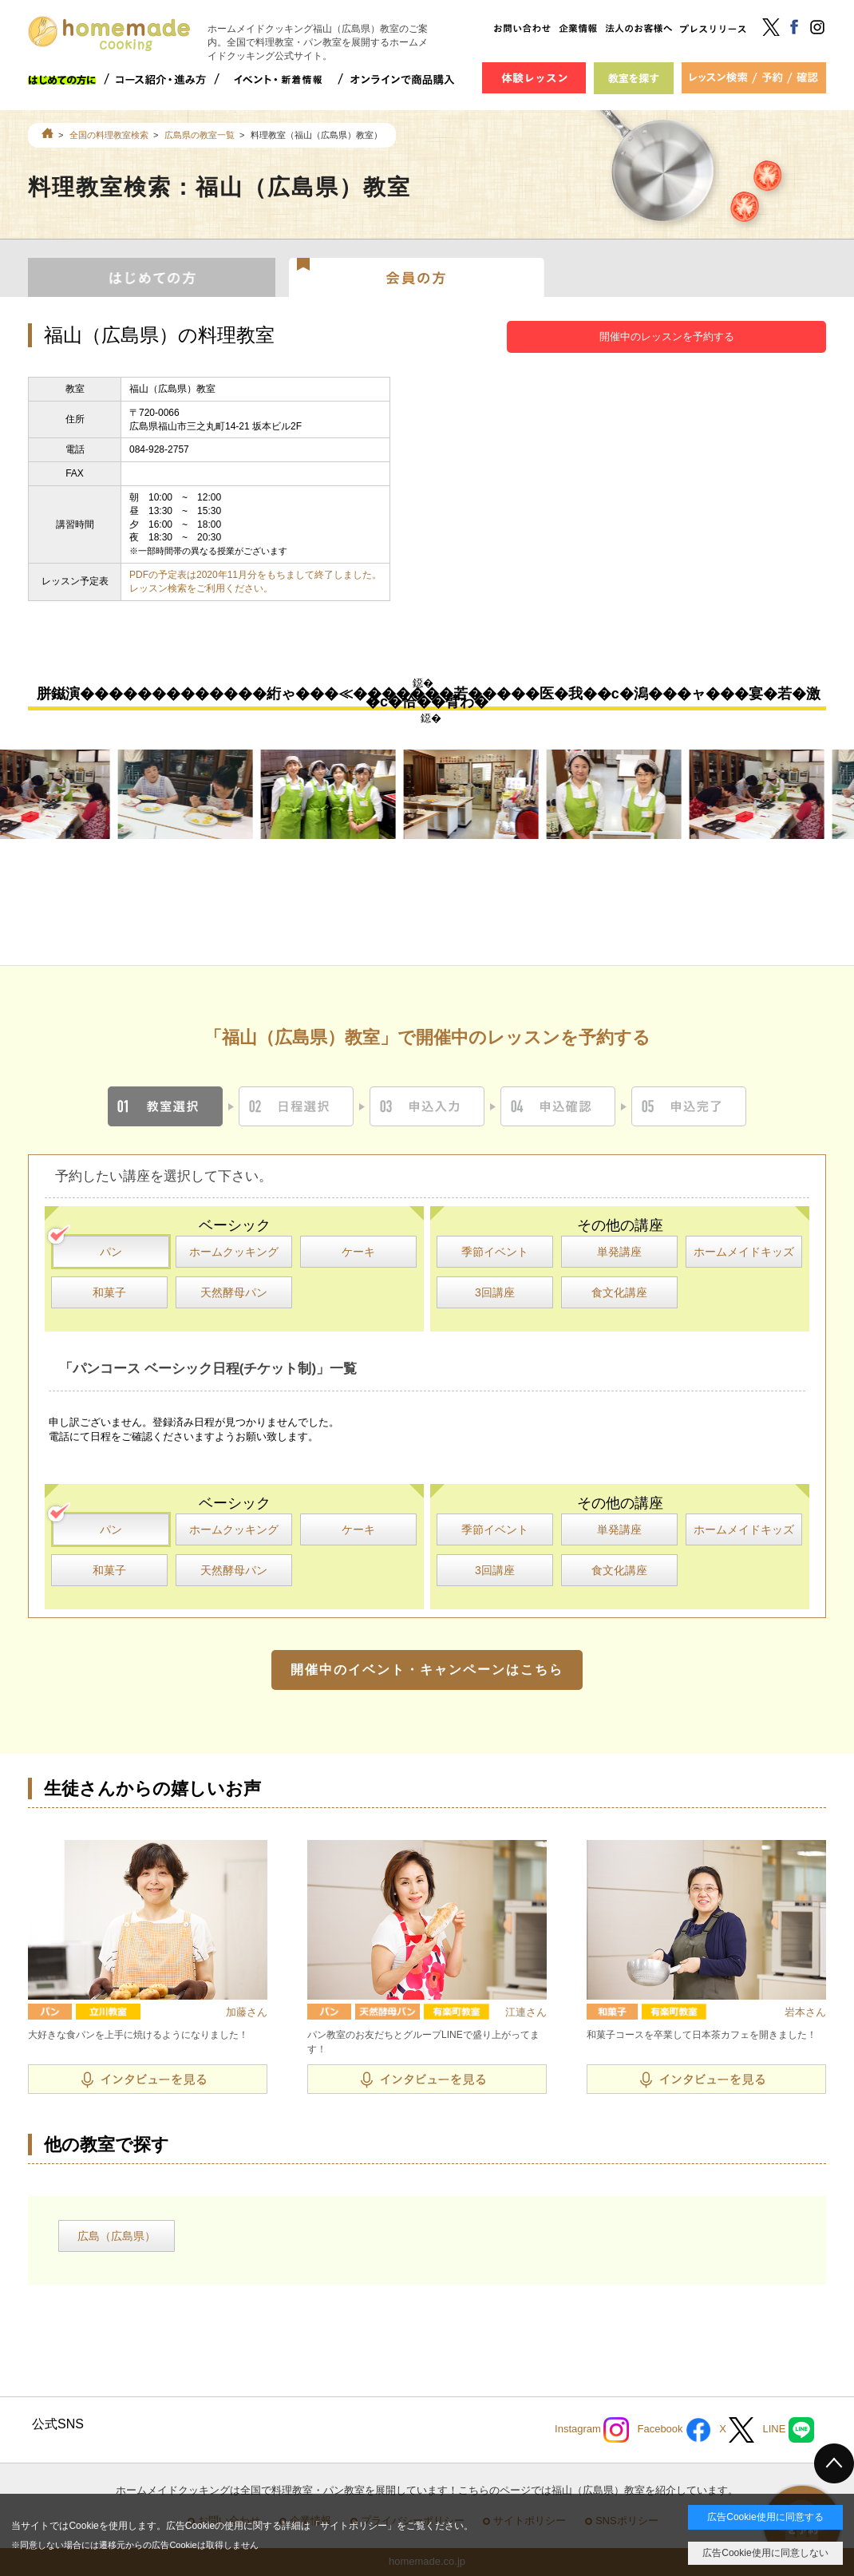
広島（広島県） (116, 2236)
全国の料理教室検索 (108, 135)
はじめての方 (151, 276)
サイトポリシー (353, 2525)
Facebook (674, 2430)
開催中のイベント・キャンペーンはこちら (427, 1669)
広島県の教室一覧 (199, 135)
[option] (192, 795)
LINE (788, 2430)
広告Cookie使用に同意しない (765, 2552)
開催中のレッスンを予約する (666, 336)
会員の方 (417, 276)
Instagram (592, 2430)
